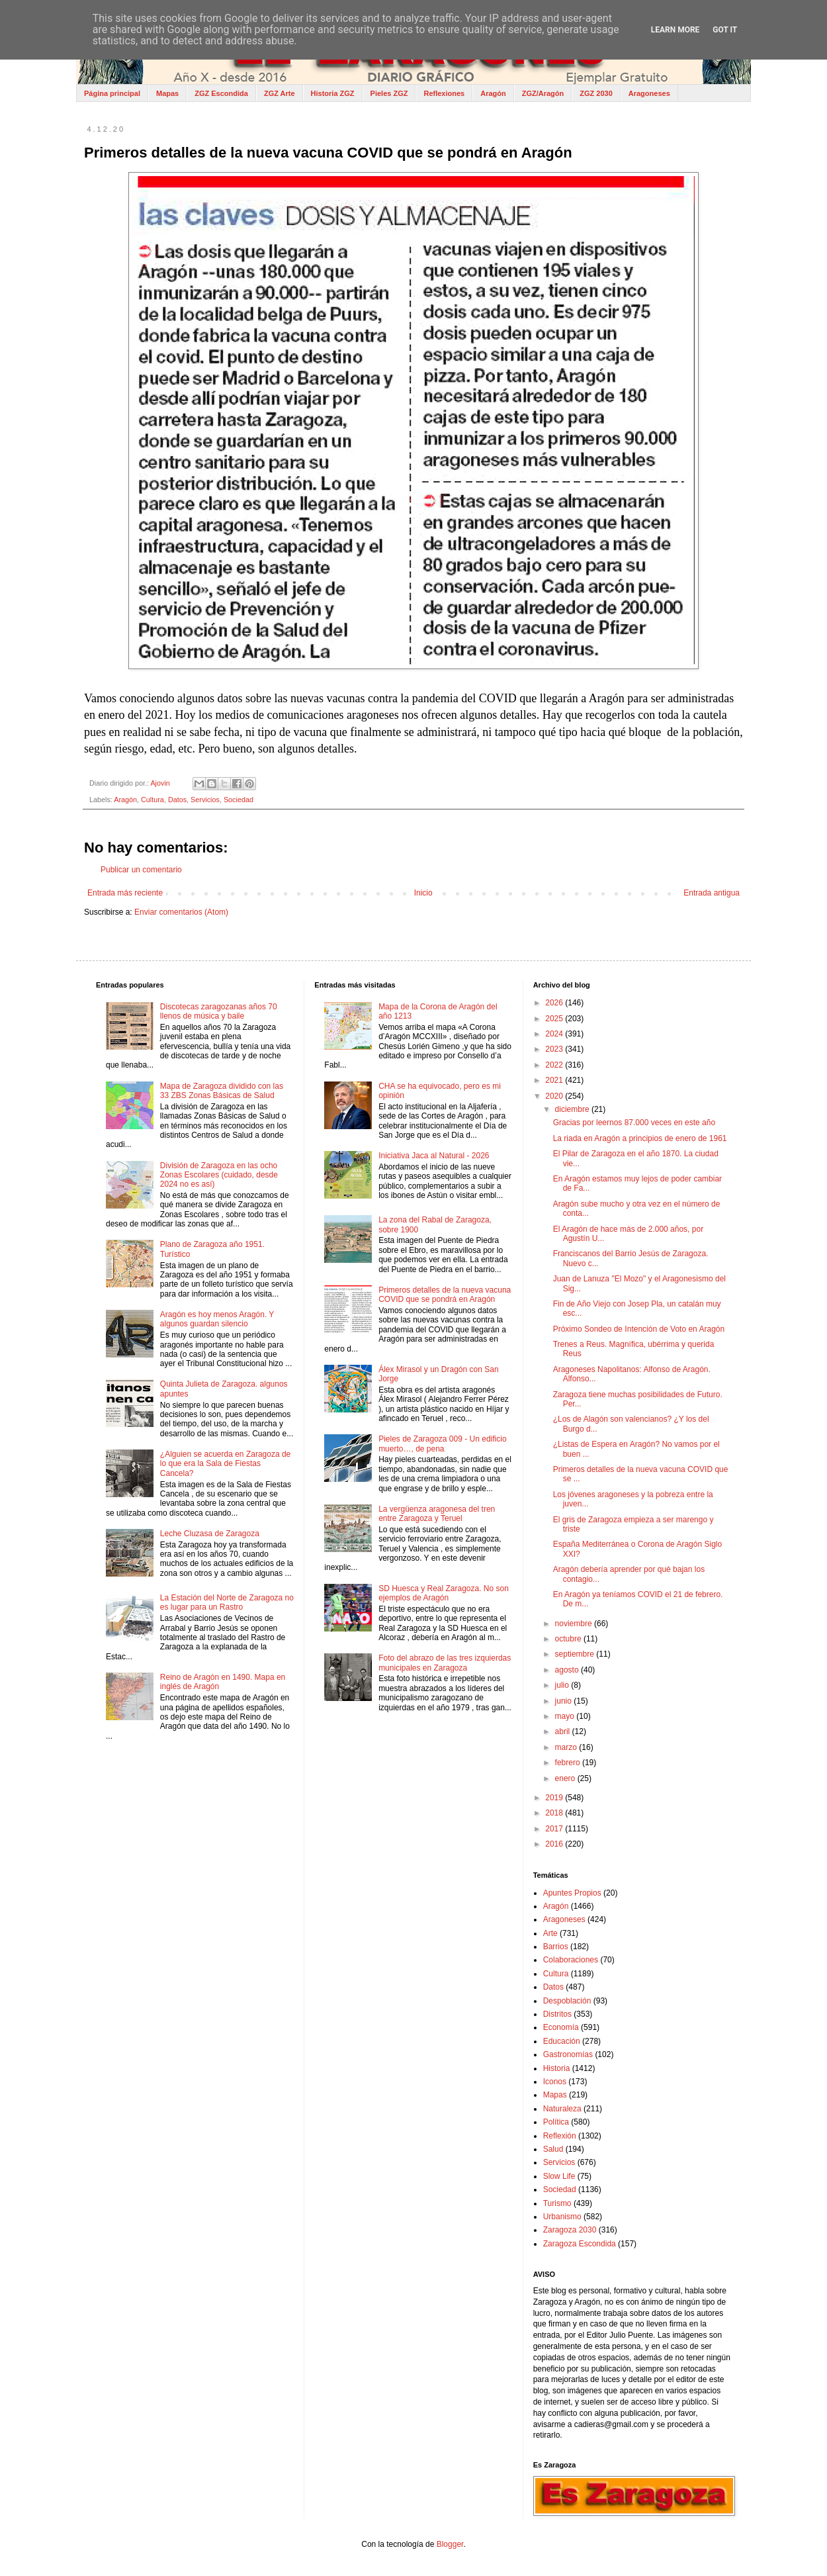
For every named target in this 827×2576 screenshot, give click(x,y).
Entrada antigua (711, 892)
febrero (568, 1762)
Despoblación (567, 2000)
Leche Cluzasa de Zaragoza (209, 1533)
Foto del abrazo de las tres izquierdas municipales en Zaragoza (444, 1662)
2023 (555, 1049)
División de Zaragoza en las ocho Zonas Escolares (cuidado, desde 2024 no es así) (219, 1175)
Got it (725, 29)
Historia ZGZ (333, 93)
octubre (569, 1638)
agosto (568, 1670)
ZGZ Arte (279, 93)
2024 (555, 1033)
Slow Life (559, 2176)
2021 (555, 1080)
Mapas (167, 93)
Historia (556, 2068)
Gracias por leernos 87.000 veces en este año (634, 1122)
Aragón (493, 93)
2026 (555, 1002)
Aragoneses (649, 93)
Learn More (675, 29)
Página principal (112, 93)
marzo (567, 1747)
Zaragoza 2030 (570, 2229)
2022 (555, 1065)
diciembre (573, 1109)
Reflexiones (443, 93)
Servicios (205, 800)
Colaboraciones (570, 1959)
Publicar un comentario (141, 869)
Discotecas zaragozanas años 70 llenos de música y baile (218, 1011)
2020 (555, 1096)
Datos (177, 800)
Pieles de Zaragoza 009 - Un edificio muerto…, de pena (442, 1443)
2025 (555, 1018)
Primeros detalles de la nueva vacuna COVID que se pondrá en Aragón (444, 1294)
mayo (566, 1716)
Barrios (555, 1946)
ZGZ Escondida (221, 93)
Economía (561, 2027)
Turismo (557, 2203)
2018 (555, 1812)
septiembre (576, 1654)
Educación (561, 2041)
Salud (553, 2149)
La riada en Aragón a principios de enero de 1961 (640, 1138)
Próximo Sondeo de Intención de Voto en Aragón (639, 1329)
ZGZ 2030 (596, 93)
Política (556, 2122)
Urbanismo (562, 2216)
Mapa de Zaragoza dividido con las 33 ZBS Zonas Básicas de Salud (221, 1090)
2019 (555, 1797)
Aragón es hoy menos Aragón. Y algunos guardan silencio (217, 1319)
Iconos (554, 2081)
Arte (550, 1933)
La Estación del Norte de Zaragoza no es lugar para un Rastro (227, 1602)
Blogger (450, 2544)
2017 (555, 1828)
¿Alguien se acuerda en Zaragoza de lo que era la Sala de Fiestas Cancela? (225, 1463)
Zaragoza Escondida (579, 2243)
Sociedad (238, 800)
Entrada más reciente (125, 892)
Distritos (557, 2014)
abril (563, 1731)
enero (566, 1778)
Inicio (423, 892)
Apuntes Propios (572, 1893)
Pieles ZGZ (389, 93)
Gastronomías (568, 2054)
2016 (555, 1844)
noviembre (574, 1623)
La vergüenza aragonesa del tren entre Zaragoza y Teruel (436, 1513)
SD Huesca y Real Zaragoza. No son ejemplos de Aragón (443, 1593)
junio (564, 1701)
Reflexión (559, 2135)
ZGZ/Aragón (543, 93)
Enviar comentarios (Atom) (181, 912)
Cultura (152, 800)
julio (563, 1685)
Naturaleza (562, 2108)
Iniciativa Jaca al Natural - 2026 (433, 1155)
